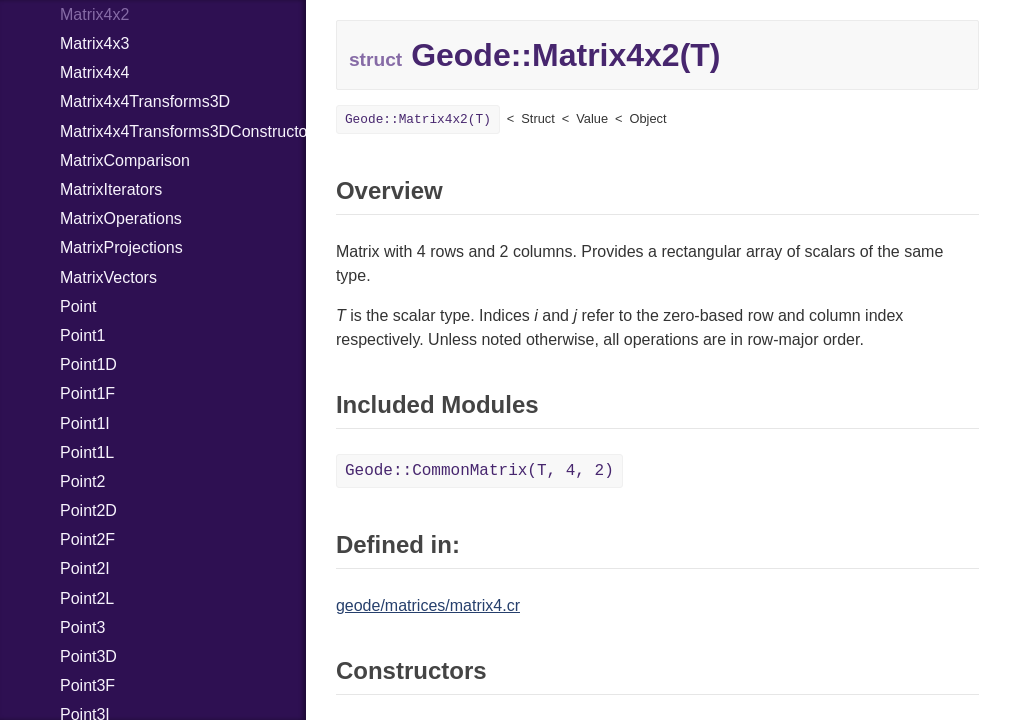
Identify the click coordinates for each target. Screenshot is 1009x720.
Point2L (87, 598)
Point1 (82, 335)
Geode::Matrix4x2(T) (418, 119)
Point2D (88, 510)
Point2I (85, 568)
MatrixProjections (121, 247)
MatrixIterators (111, 189)
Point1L (87, 452)
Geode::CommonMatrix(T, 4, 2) (479, 471)
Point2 (82, 481)
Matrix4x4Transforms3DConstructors (183, 131)
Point (78, 306)
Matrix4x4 (94, 72)
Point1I (85, 423)
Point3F (87, 685)
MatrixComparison (125, 160)
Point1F (87, 393)
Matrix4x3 (94, 43)
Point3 (82, 627)
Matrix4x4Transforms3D (145, 101)
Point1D (88, 364)
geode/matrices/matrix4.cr (428, 605)
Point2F (87, 539)
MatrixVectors (108, 277)
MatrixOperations (121, 218)
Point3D (88, 656)
